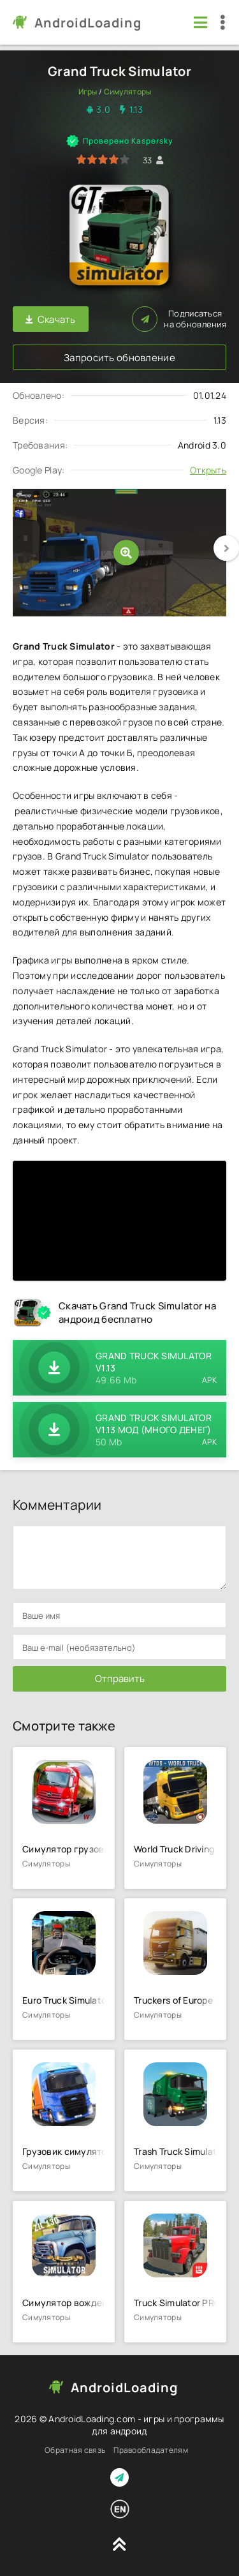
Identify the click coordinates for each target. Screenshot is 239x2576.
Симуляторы (128, 91)
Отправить (120, 1678)
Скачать (50, 319)
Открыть (208, 470)
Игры (88, 91)
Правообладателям (150, 2450)
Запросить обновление (119, 357)
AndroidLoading (87, 22)
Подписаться (179, 319)
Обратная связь (75, 2450)
